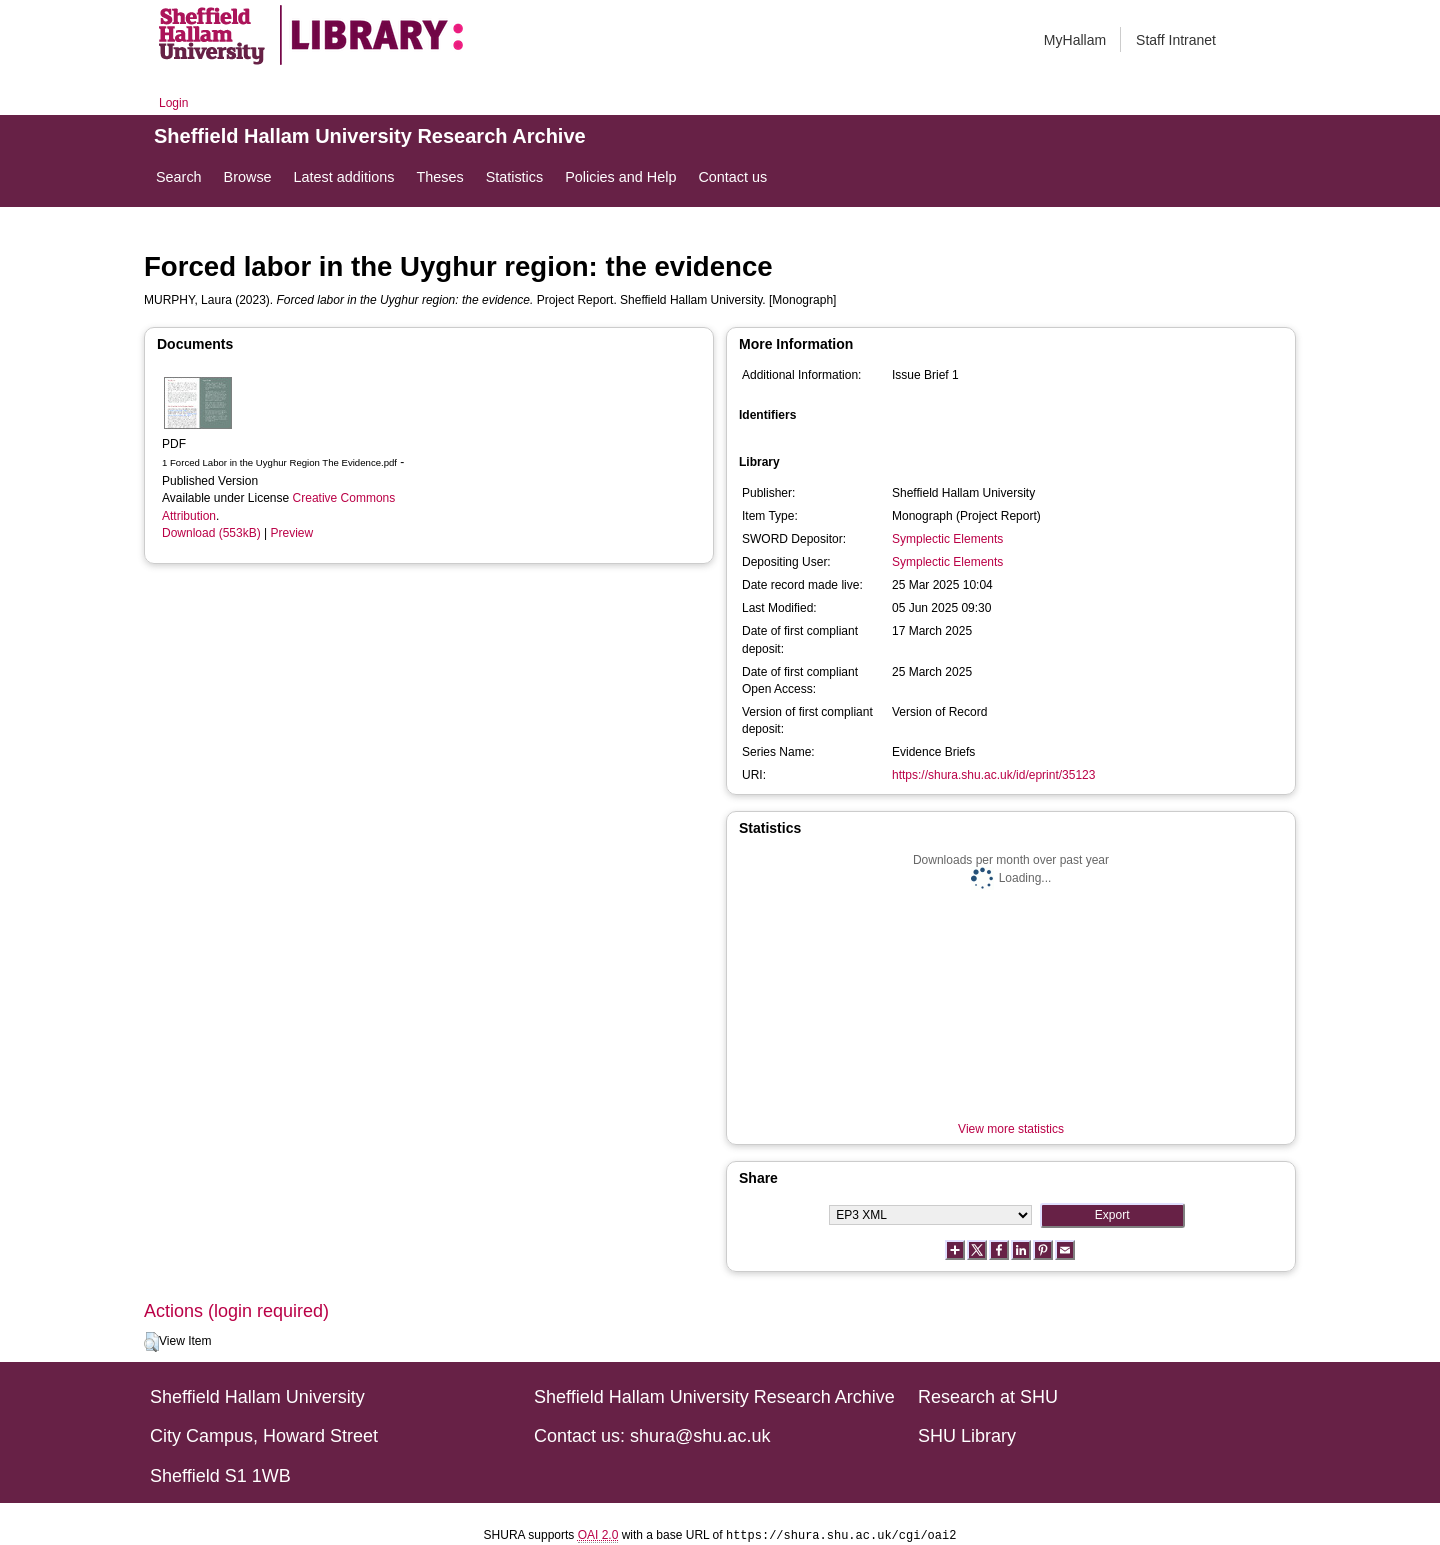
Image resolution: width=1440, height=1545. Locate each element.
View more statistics (1011, 1129)
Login (173, 103)
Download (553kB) (211, 533)
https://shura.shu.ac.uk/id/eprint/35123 (993, 775)
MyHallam (1075, 40)
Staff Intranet (1176, 40)
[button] (151, 1342)
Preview (292, 533)
